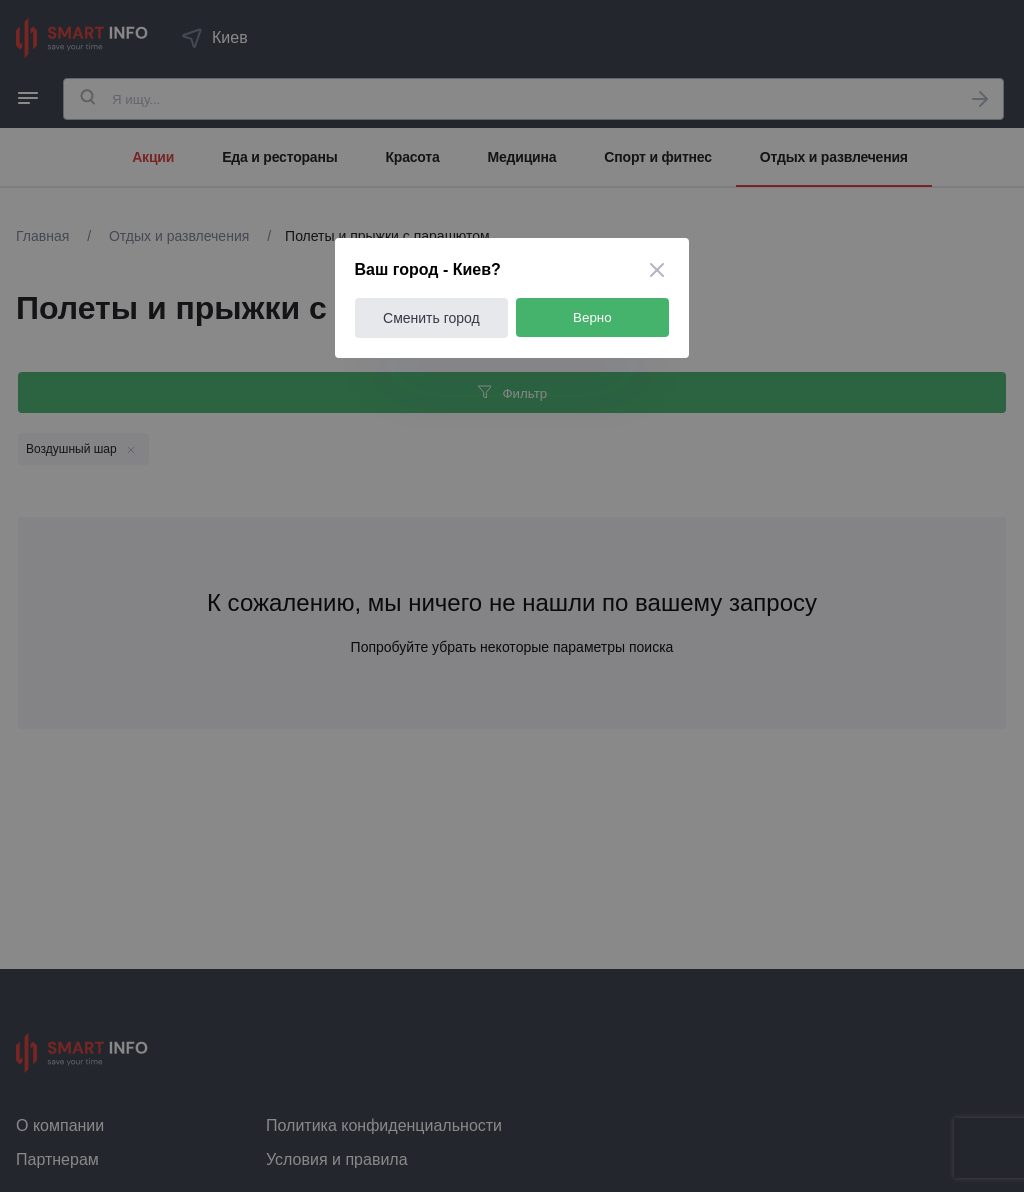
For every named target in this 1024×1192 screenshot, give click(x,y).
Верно (593, 317)
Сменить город (432, 318)
